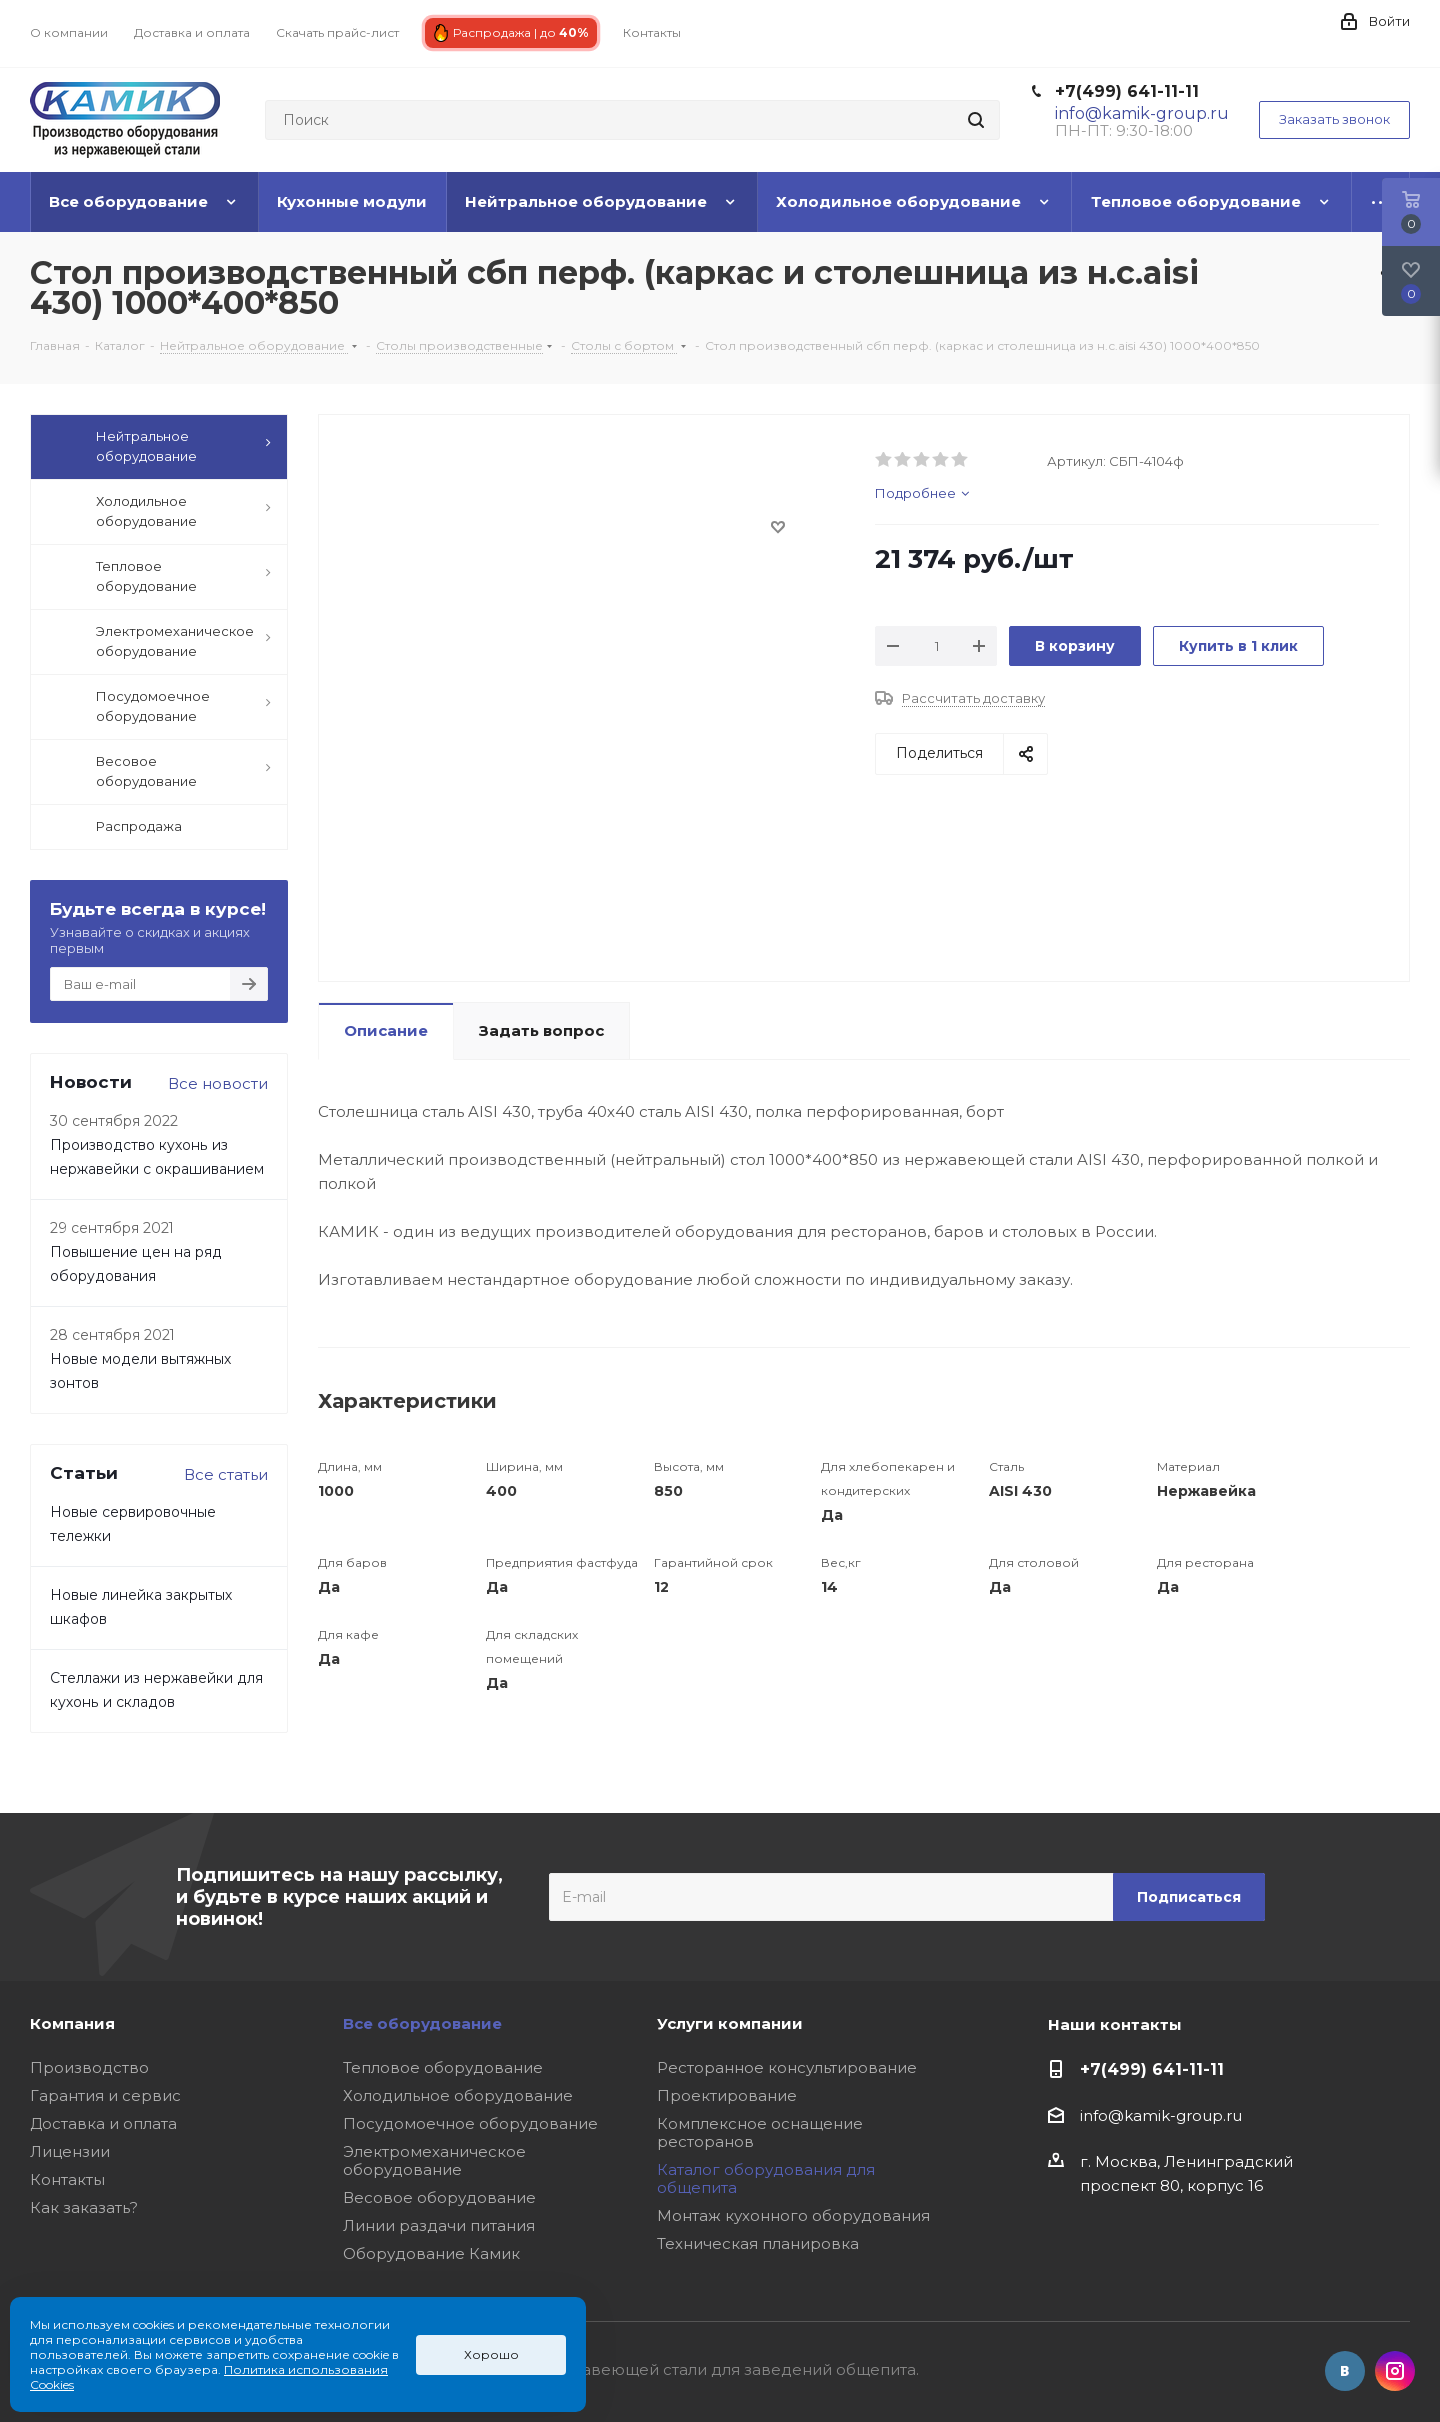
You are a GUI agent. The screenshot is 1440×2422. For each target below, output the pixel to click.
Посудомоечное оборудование (470, 2123)
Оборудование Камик (431, 2253)
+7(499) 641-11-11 (1127, 91)
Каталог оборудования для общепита (766, 2178)
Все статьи (226, 1474)
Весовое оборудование (439, 2197)
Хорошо (491, 2354)
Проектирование (727, 2095)
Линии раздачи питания (439, 2225)
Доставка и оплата (103, 2123)
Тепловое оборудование (443, 2067)
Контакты (67, 2179)
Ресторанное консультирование (787, 2067)
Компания (72, 2023)
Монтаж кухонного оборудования (793, 2215)
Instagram (1395, 2371)
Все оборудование (422, 2023)
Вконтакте (1345, 2371)
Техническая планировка (758, 2243)
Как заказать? (84, 2207)
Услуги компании (730, 2023)
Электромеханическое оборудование (434, 2160)
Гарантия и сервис (105, 2095)
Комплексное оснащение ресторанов (760, 2132)
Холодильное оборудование (458, 2095)
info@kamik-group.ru (1161, 2115)
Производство (89, 2067)
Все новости (218, 1083)
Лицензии (70, 2151)
